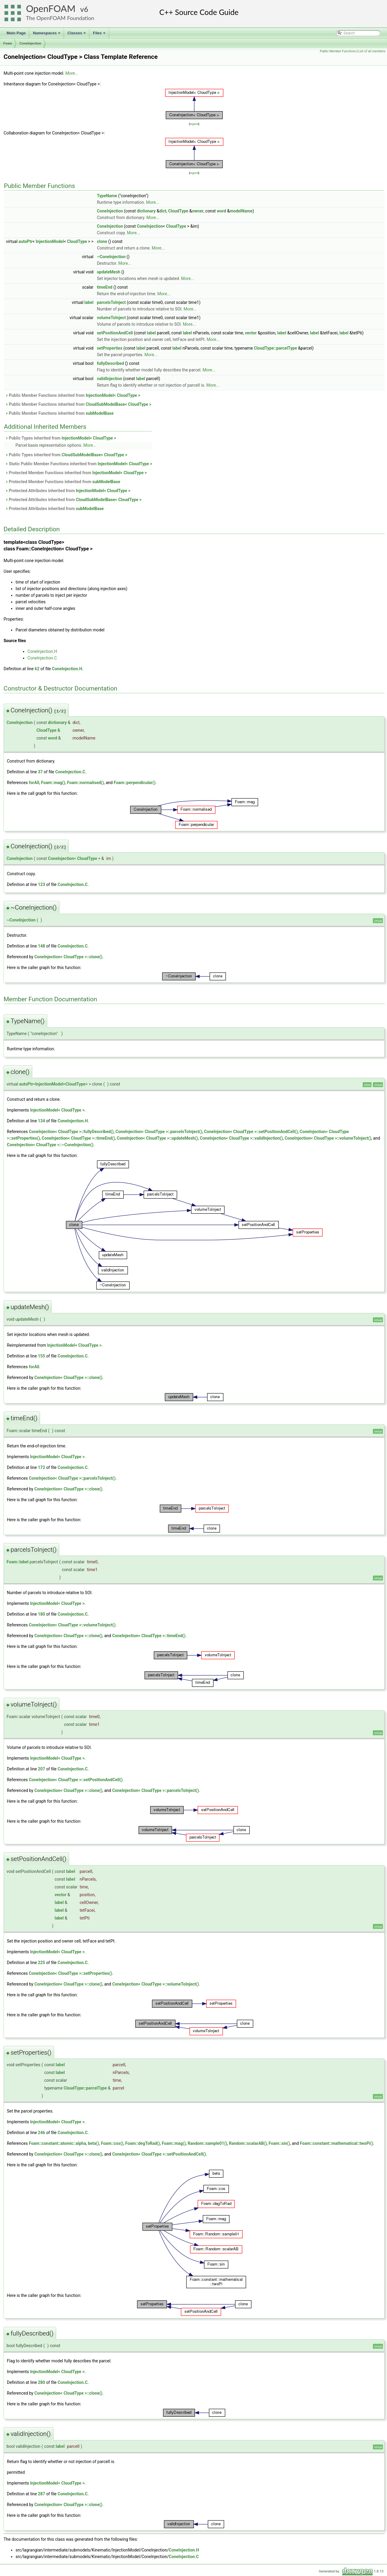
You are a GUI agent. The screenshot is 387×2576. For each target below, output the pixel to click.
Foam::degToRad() (142, 2143)
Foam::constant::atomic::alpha (57, 2143)
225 (41, 1962)
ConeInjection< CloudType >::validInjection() (241, 1138)
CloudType (178, 211)
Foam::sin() (279, 2143)
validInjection (109, 378)
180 (41, 1614)
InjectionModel (50, 241)
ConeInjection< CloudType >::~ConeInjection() (50, 1144)
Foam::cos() (112, 2143)
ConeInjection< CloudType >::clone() (68, 956)
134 (41, 1120)
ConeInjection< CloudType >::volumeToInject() (327, 1138)
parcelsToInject (111, 302)
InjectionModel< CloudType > (113, 395)
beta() (93, 2143)
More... (71, 73)
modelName (241, 211)
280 (41, 2382)
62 (37, 668)
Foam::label (17, 1561)
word (221, 211)
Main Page (16, 33)
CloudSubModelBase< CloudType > (119, 404)
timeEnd (104, 287)
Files (99, 35)
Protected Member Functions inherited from (76, 472)
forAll (34, 782)
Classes (77, 35)
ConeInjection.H (42, 651)
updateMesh (108, 272)
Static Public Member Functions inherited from (78, 463)
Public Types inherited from (60, 438)
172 (41, 1467)
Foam (7, 43)
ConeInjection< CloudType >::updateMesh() (157, 1138)
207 (41, 1769)
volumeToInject (111, 317)
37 (40, 771)
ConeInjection (30, 43)
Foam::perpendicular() (134, 782)
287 (41, 2493)
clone (102, 241)
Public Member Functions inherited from (72, 395)
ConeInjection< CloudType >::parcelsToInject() (158, 1131)
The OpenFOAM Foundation (60, 18)
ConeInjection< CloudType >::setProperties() (70, 1973)
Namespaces (47, 35)
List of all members (372, 51)
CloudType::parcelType (275, 348)
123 (41, 884)
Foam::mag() (53, 782)
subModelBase (100, 413)
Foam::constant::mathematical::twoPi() (336, 2143)
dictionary (146, 211)
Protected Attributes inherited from (67, 490)
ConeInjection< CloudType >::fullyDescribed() (71, 1131)
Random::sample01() (207, 2143)
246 (41, 2132)
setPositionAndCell (115, 332)
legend (194, 123)
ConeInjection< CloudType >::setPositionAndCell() (251, 1131)
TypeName (107, 195)
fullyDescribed (110, 363)
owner (198, 211)
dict (162, 211)
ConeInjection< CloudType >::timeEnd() (78, 1138)
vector (250, 332)
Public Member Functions (338, 51)
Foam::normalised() (85, 782)
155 (41, 1356)
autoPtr (26, 241)
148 (41, 946)
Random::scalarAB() (248, 2143)
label (88, 302)
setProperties (109, 348)
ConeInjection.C (42, 658)
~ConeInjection (111, 256)
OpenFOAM (51, 8)
